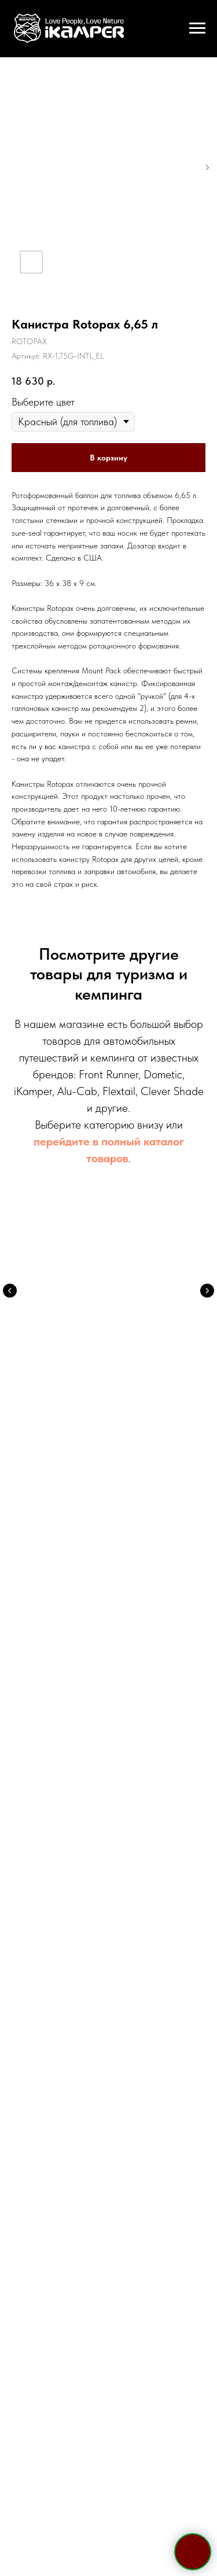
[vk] (140, 1869)
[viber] (119, 1869)
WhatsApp (137, 1771)
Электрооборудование (109, 1514)
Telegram (75, 1771)
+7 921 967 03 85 (109, 1755)
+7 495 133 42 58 (108, 1740)
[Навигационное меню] (197, 28)
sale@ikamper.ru (108, 1789)
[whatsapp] (98, 1869)
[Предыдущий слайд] (10, 1291)
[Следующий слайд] (207, 1291)
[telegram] (77, 1869)
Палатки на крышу (109, 1337)
